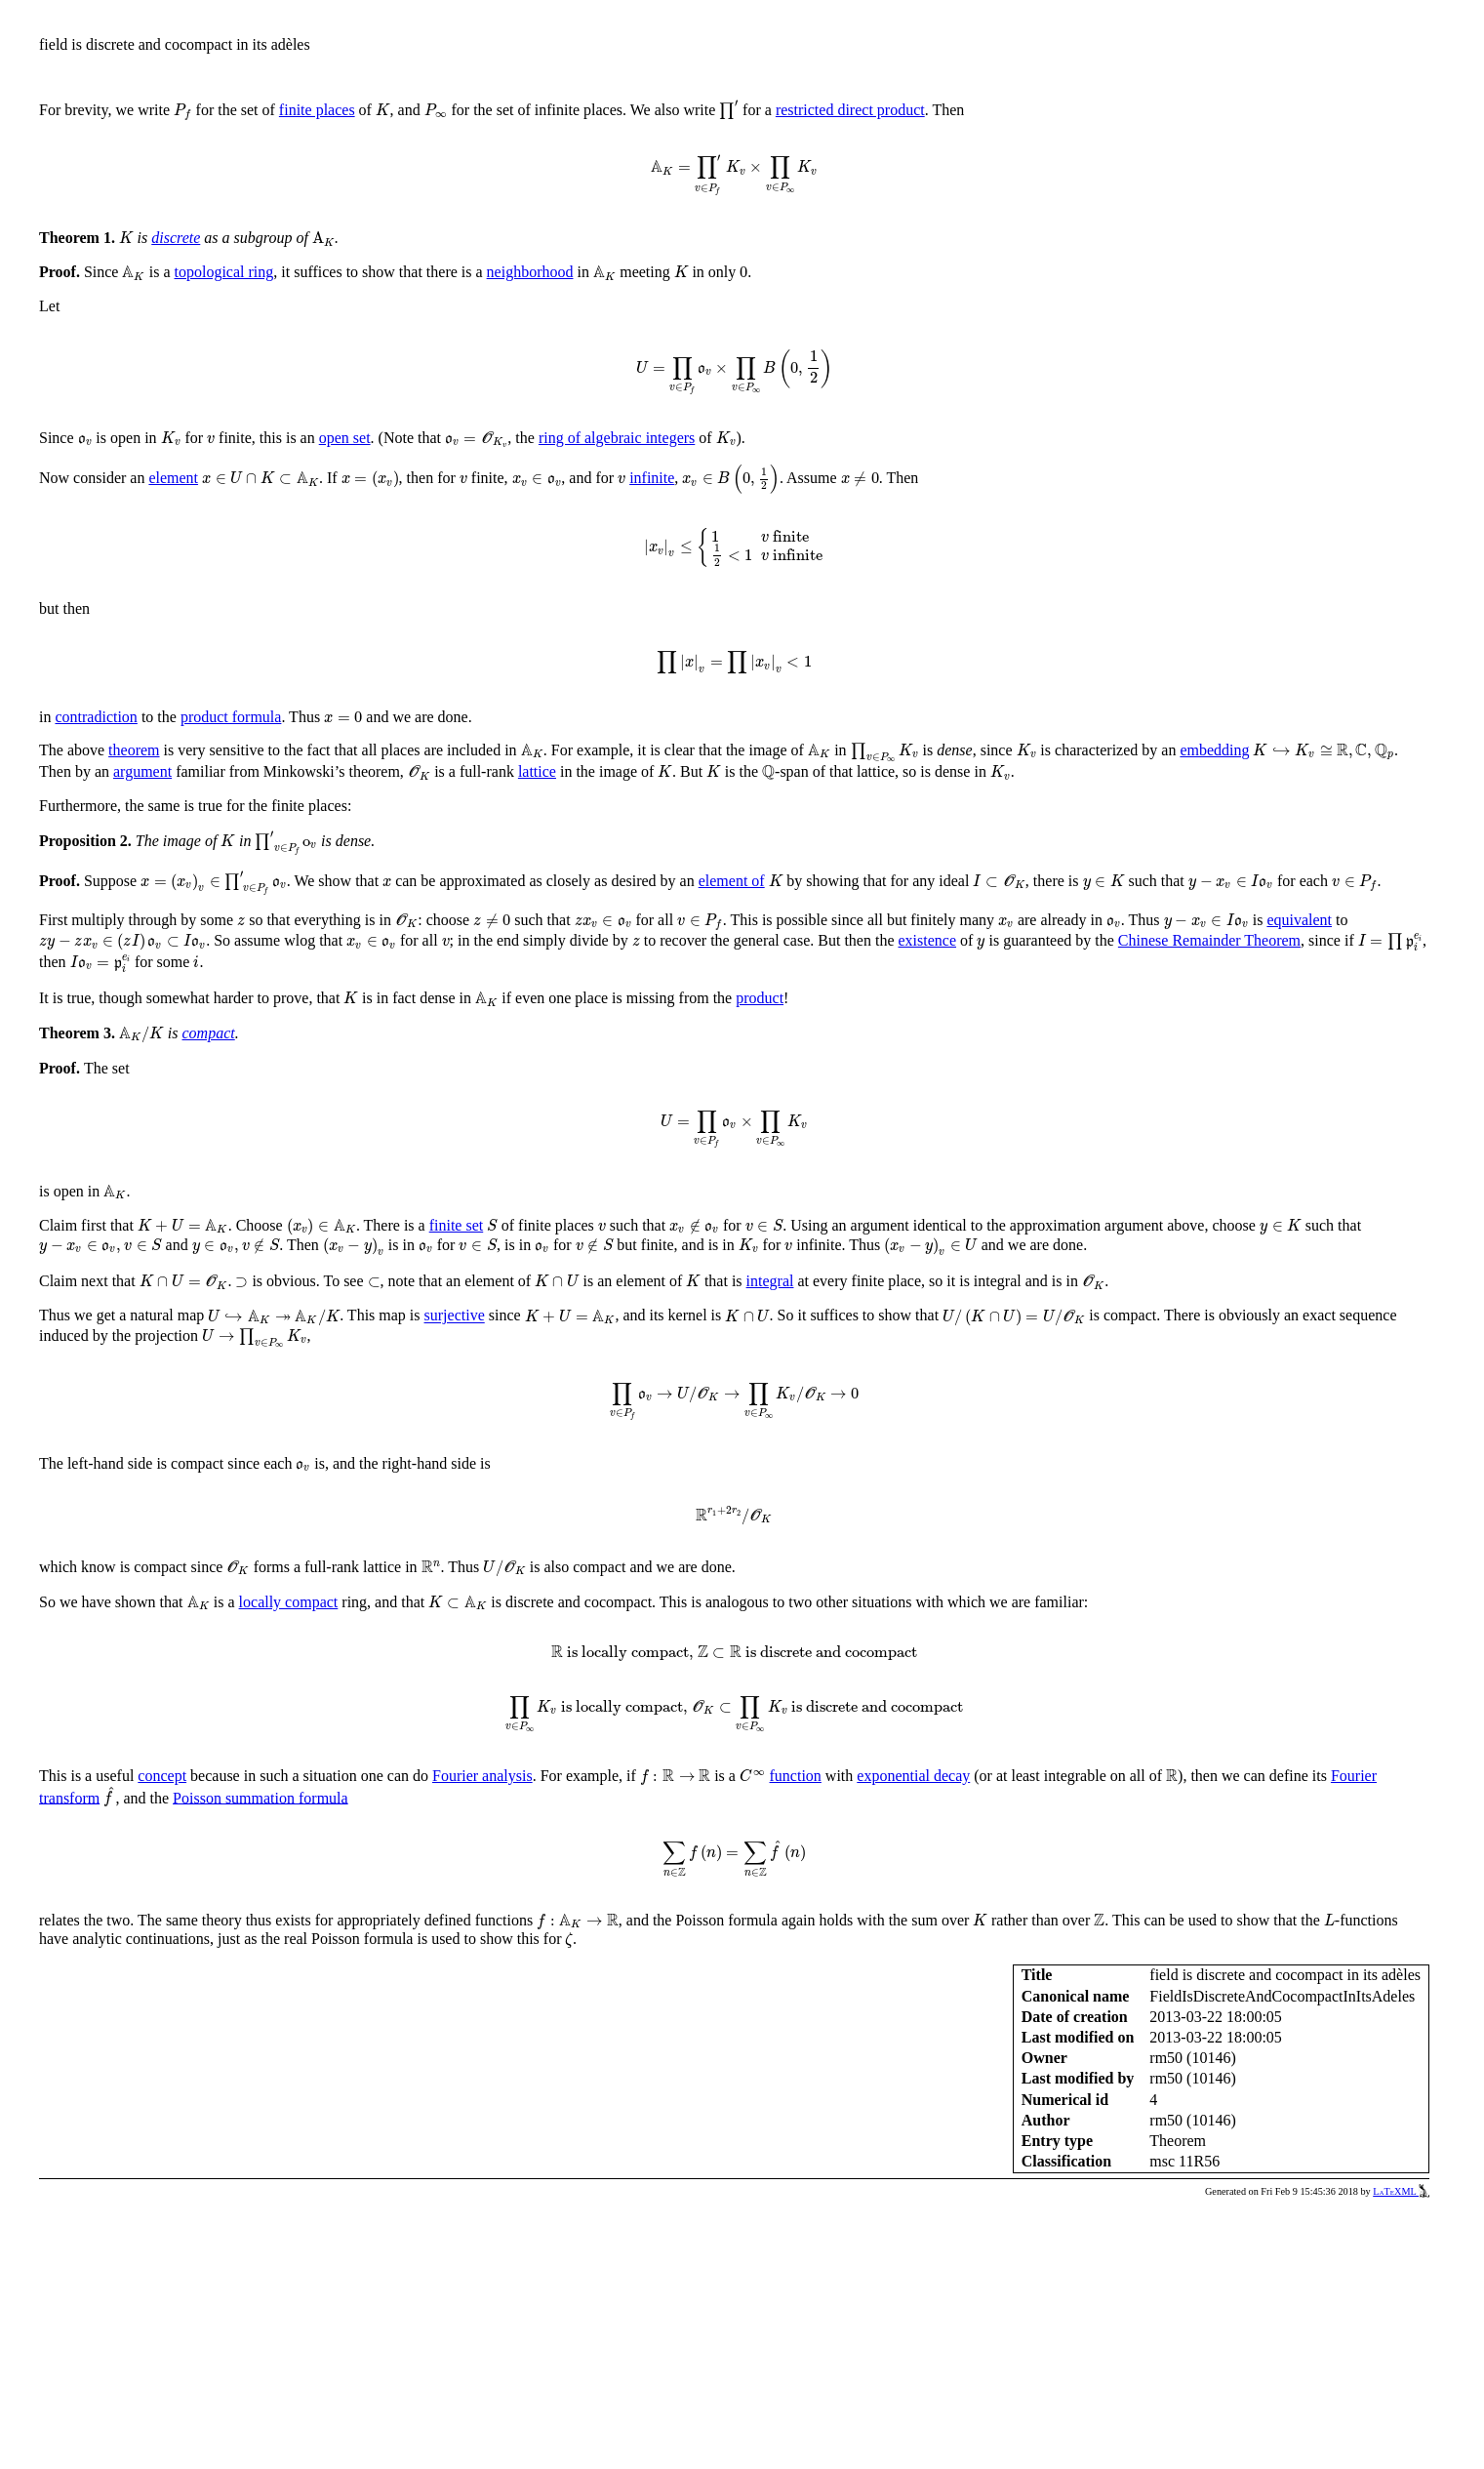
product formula (231, 716)
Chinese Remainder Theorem (1209, 940)
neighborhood (530, 271)
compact (208, 1033)
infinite (651, 477)
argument (142, 771)
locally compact (289, 1602)
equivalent (1299, 919)
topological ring (224, 271)
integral (770, 1281)
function (796, 1775)
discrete (175, 237)
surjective (454, 1316)
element (173, 477)
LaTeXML (1401, 2191)
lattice (537, 771)
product (759, 998)
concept (162, 1775)
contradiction (96, 716)
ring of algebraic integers (617, 437)
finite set (456, 1225)
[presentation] (183, 112)
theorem (133, 750)
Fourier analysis (482, 1775)
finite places (317, 109)
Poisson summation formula (260, 1797)
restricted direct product (850, 109)
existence (928, 940)
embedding (1214, 750)
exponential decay (913, 1775)
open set (345, 437)
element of (732, 880)
